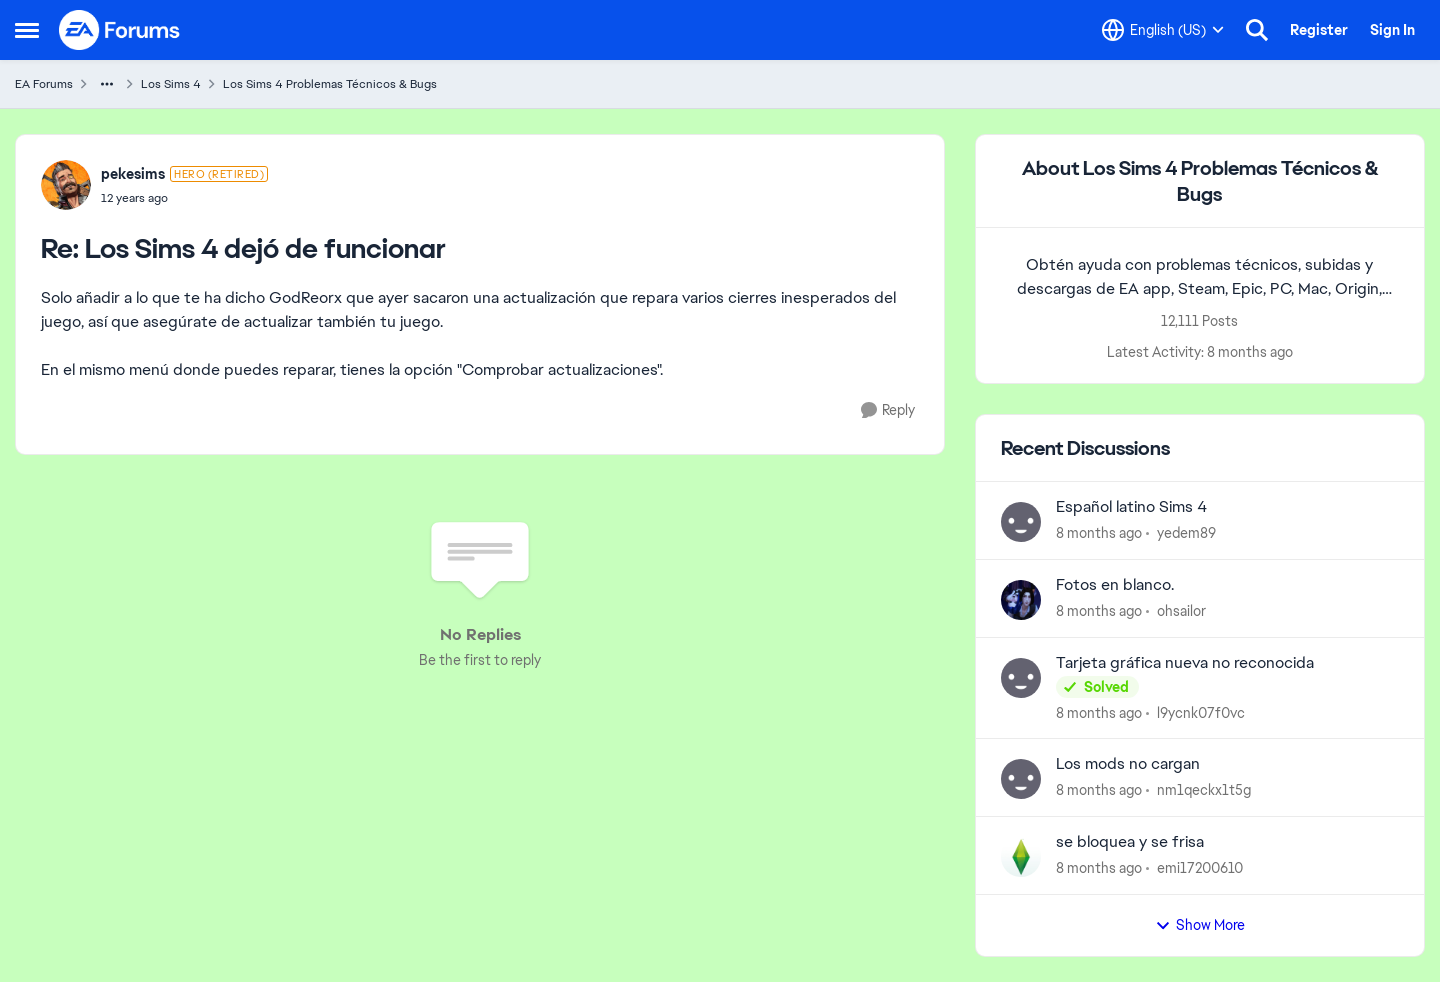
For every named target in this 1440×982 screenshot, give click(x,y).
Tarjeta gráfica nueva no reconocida (1185, 663)
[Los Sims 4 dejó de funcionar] (184, 198)
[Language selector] (1163, 30)
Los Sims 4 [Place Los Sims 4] (171, 84)
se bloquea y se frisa (1130, 842)
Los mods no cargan (1128, 764)
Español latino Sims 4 (1131, 507)
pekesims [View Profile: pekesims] (133, 174)
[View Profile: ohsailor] (1021, 600)
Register (1319, 30)
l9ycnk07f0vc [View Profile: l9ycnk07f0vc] (1201, 712)
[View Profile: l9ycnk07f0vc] (1021, 678)
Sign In (1392, 30)
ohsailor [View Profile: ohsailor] (1181, 611)
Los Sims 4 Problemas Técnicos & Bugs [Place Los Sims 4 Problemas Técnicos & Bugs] (330, 84)
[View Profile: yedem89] (1021, 522)
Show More (1200, 925)
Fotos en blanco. (1115, 585)
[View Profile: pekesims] (66, 185)
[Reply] (888, 410)
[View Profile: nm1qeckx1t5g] (1021, 779)
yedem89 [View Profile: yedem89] (1186, 533)
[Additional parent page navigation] (107, 84)
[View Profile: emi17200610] (1021, 857)
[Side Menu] (27, 30)
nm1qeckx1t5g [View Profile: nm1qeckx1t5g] (1204, 790)
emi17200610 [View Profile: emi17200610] (1200, 868)
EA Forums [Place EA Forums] (44, 84)
